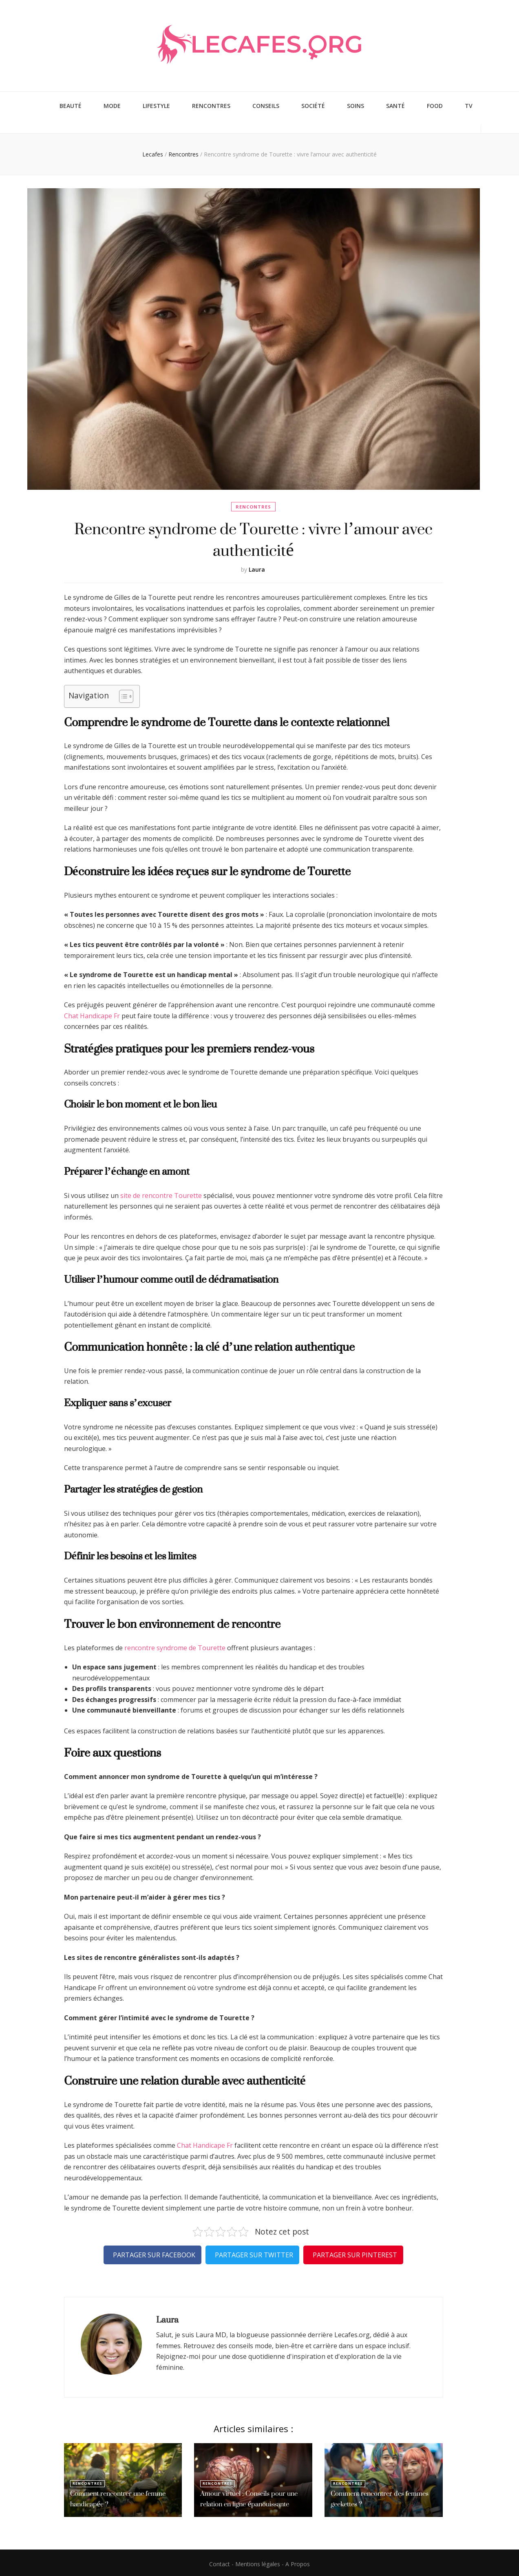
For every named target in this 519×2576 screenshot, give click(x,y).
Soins (355, 104)
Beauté (71, 104)
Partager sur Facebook (154, 2252)
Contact (219, 2561)
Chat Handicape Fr (92, 1013)
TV (469, 104)
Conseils (265, 104)
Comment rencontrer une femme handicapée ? (115, 2497)
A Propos (297, 2561)
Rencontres (211, 104)
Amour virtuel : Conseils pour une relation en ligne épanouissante (246, 2497)
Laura (257, 567)
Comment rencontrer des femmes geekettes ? (377, 2497)
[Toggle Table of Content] (122, 694)
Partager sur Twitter (254, 2252)
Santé (395, 104)
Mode (112, 104)
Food (435, 104)
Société (313, 104)
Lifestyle (156, 104)
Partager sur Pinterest (355, 2252)
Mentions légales (257, 2561)
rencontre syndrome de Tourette (174, 1645)
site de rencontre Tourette (161, 1193)
